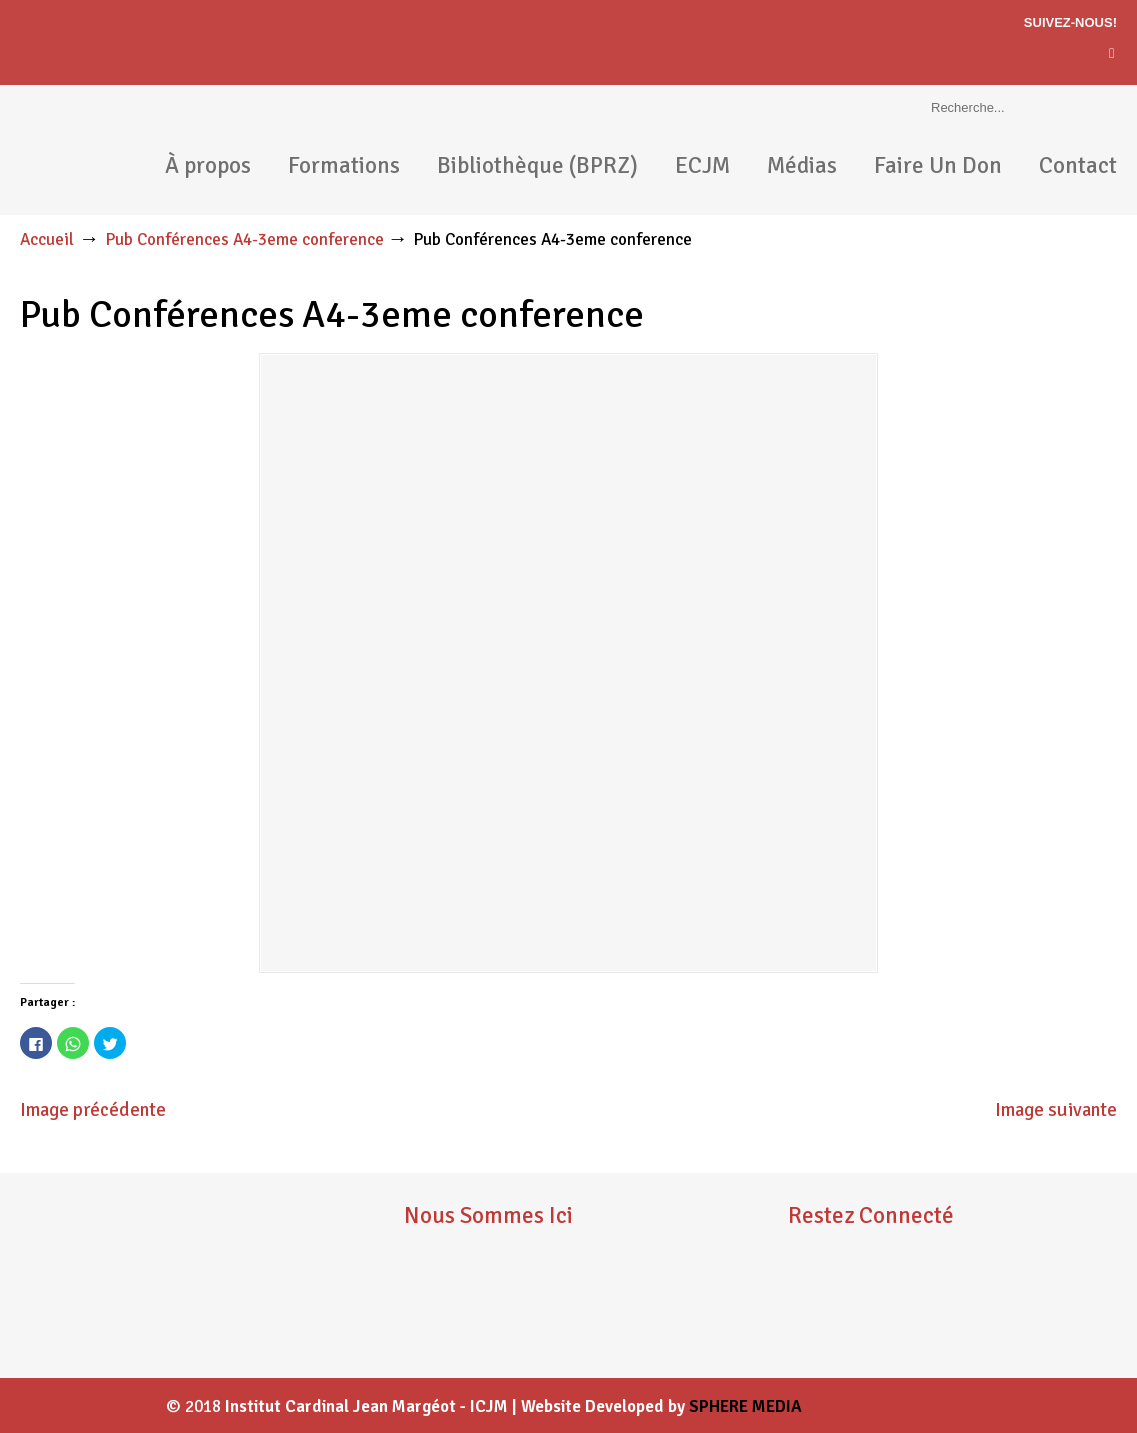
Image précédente (93, 1110)
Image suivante (1056, 1110)
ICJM (100, 150)
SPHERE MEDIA (745, 1406)
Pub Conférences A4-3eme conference (244, 239)
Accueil (47, 239)
